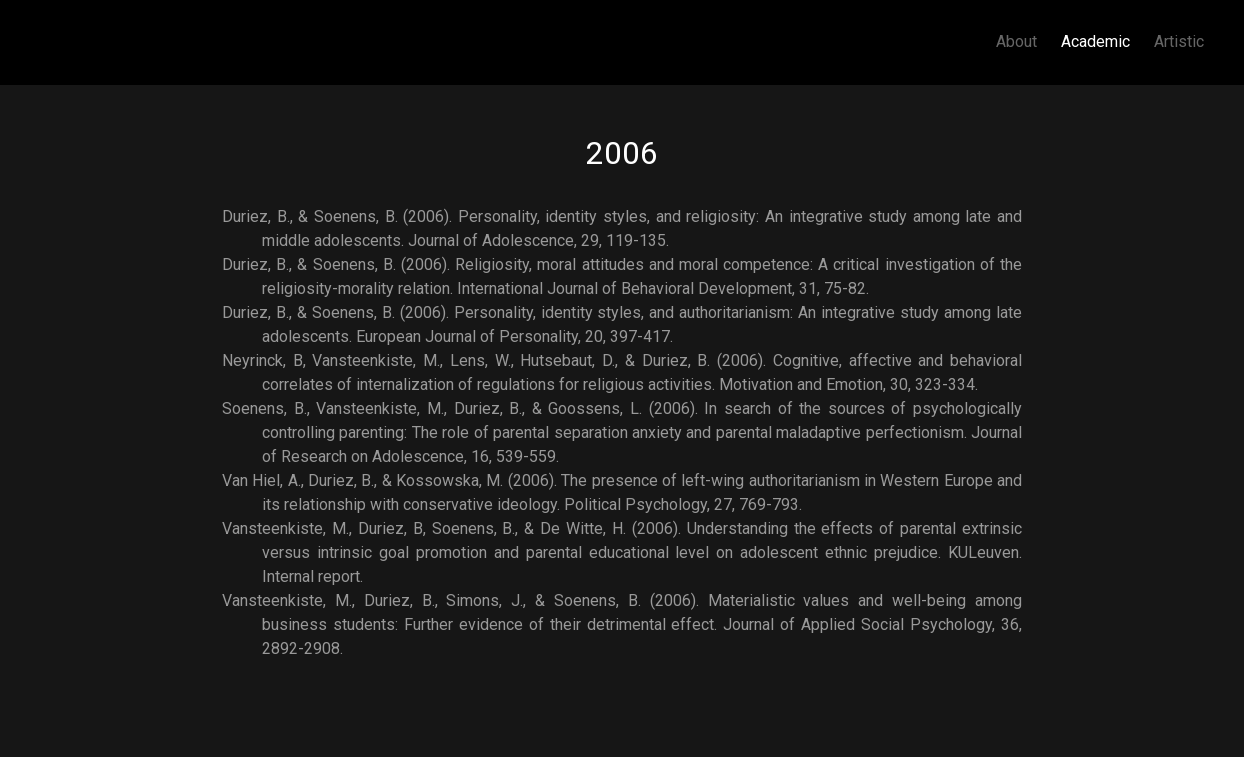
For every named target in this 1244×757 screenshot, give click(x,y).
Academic (1095, 41)
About (1016, 41)
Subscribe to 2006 (230, 669)
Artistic (1179, 41)
